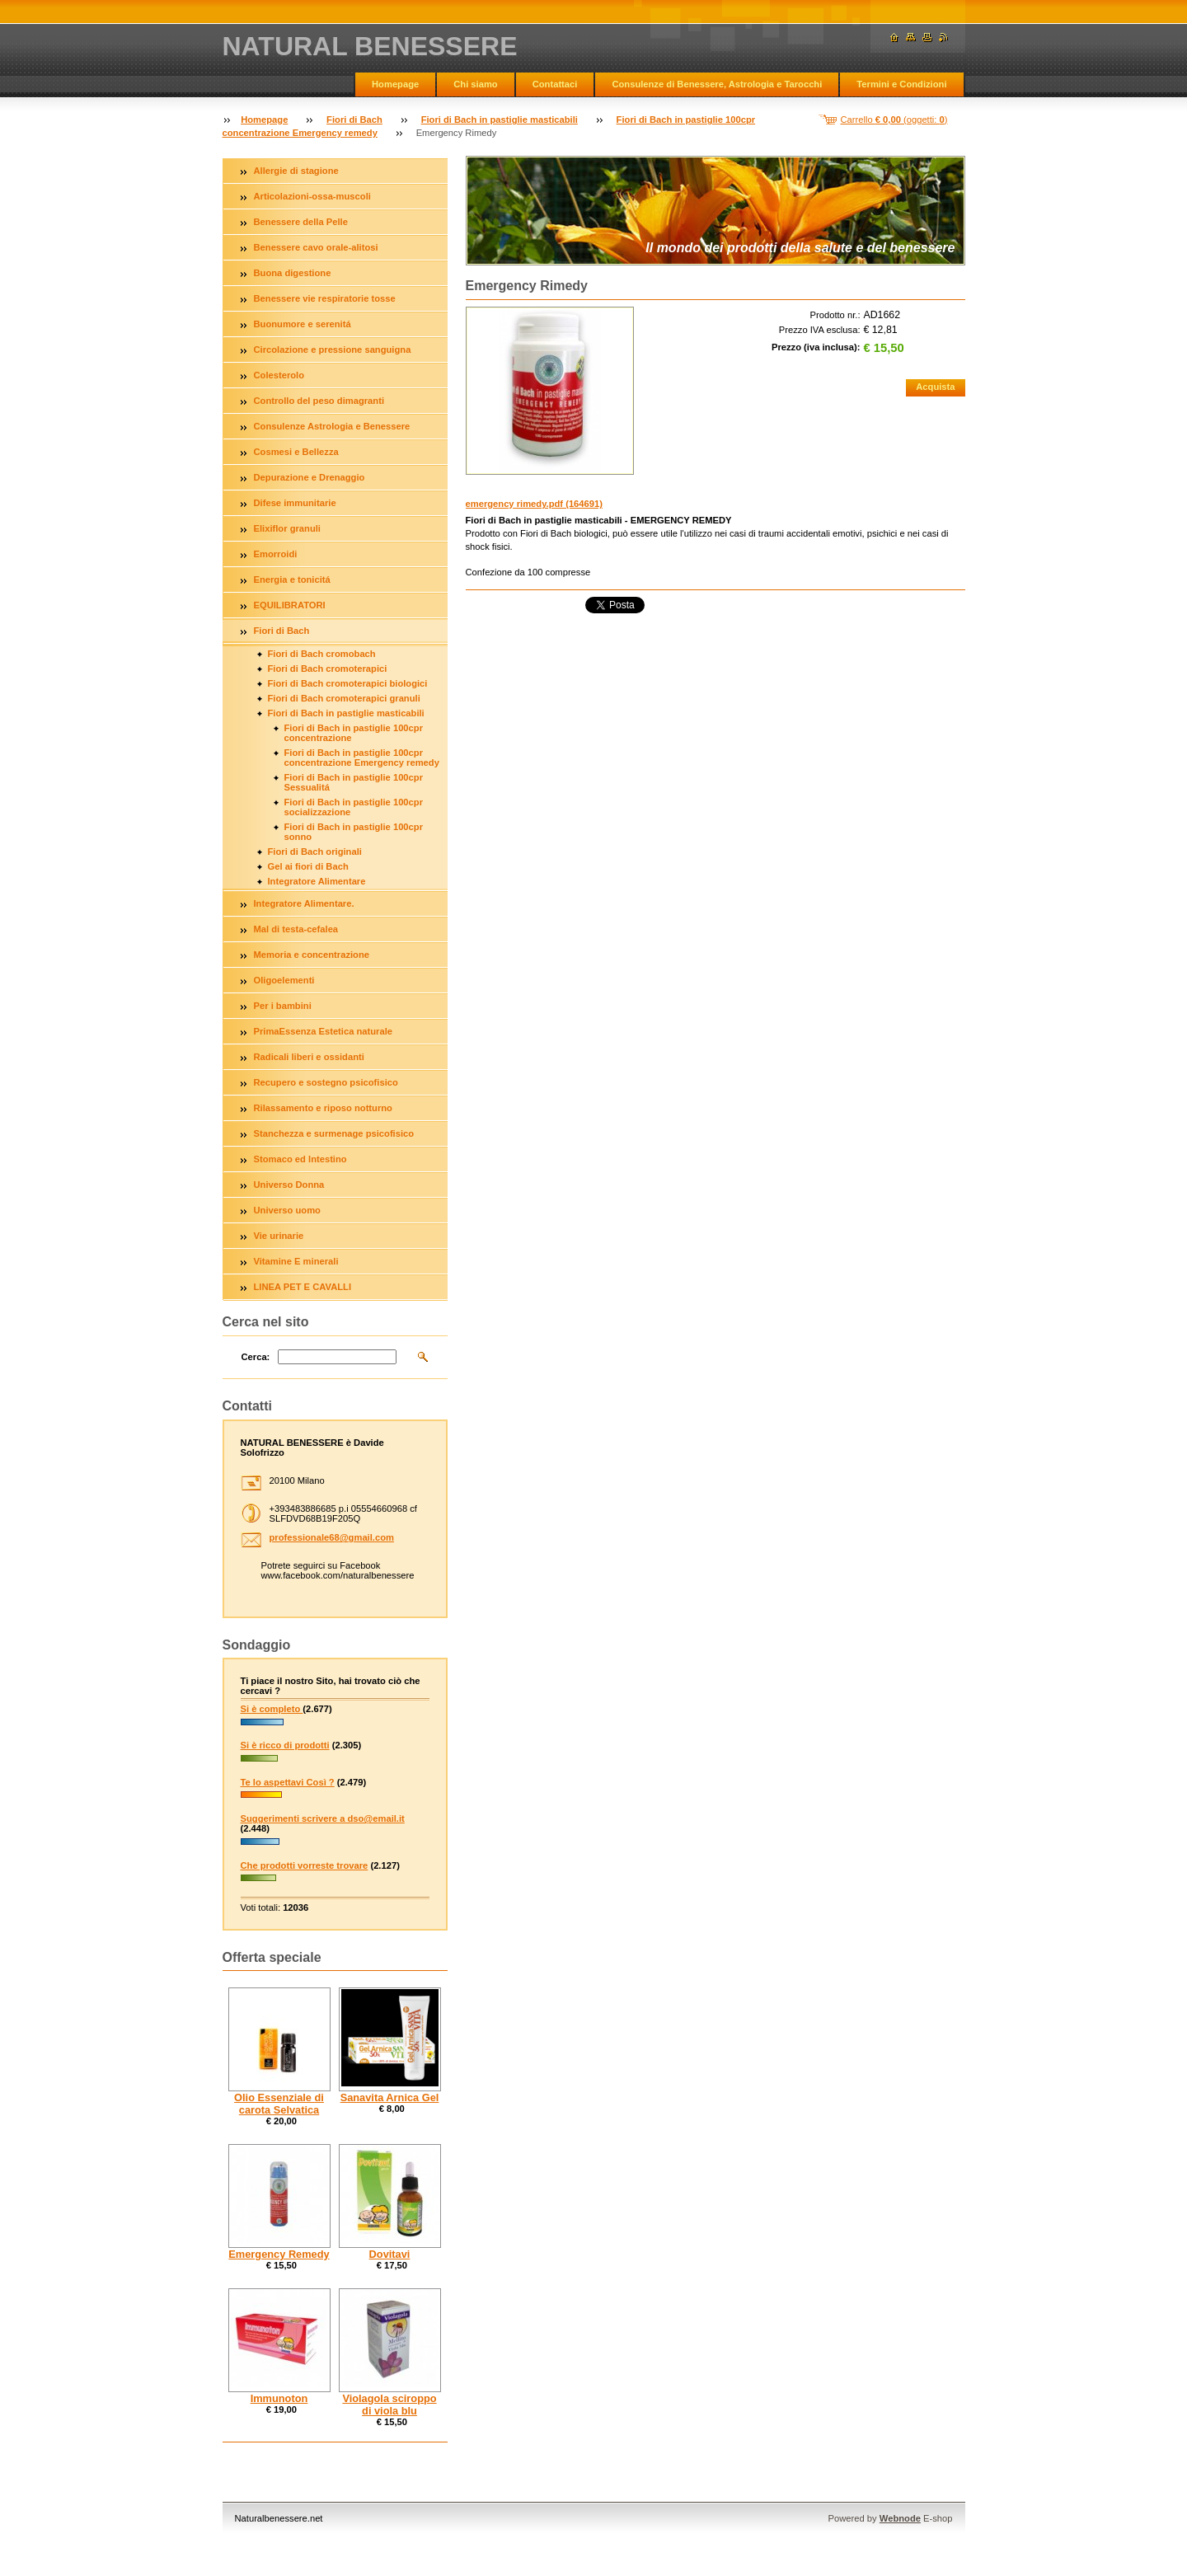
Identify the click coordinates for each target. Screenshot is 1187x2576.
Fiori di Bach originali (315, 851)
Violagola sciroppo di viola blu (389, 2404)
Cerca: (256, 1357)
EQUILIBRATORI (290, 605)
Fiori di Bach (354, 119)
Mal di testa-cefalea (296, 929)
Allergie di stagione (296, 171)
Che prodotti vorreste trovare (304, 1865)
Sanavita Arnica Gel (389, 2097)
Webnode (900, 2518)
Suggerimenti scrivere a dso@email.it (323, 1818)
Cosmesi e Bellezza (296, 452)
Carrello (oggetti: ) (894, 119)
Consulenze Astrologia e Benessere (332, 426)
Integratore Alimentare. (304, 903)
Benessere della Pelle (301, 222)
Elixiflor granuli (287, 528)
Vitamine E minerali (296, 1261)
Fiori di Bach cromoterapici (327, 668)
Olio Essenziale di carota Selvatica (279, 2103)
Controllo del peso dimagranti (319, 401)
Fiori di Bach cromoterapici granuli (344, 698)
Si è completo (272, 1709)
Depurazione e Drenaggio (309, 477)
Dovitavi (390, 2254)
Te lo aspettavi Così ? (288, 1782)
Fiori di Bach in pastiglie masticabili (499, 119)
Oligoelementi (284, 980)
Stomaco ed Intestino (300, 1159)
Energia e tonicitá (292, 579)
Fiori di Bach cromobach (322, 654)
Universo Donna (289, 1184)
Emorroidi (276, 554)
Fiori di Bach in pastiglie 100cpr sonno (353, 832)
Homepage (395, 84)
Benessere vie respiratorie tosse (325, 298)
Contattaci (555, 84)
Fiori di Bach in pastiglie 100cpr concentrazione (353, 733)
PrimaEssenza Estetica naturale (323, 1031)
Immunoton (279, 2398)
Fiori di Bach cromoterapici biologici (348, 683)
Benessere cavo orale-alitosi (316, 247)
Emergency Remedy (278, 2254)
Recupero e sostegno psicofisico (326, 1082)
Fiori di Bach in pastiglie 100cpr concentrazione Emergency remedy (361, 757)
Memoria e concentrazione (312, 955)
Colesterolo (279, 375)
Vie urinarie (279, 1236)
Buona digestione (292, 273)
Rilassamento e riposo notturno (323, 1108)
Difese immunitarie (295, 503)
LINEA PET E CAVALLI (303, 1287)
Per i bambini (283, 1006)
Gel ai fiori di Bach (308, 866)
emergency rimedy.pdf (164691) (534, 504)
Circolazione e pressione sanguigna (332, 349)
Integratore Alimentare (317, 881)
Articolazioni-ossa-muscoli (312, 196)
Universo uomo (287, 1210)
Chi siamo (475, 84)
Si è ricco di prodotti (285, 1745)
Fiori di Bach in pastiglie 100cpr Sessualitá (353, 782)
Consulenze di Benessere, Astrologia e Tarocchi (717, 84)
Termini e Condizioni (901, 84)
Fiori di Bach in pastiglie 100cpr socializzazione (353, 807)
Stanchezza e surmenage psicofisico (334, 1133)
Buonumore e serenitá (302, 324)
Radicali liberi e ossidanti (309, 1057)
